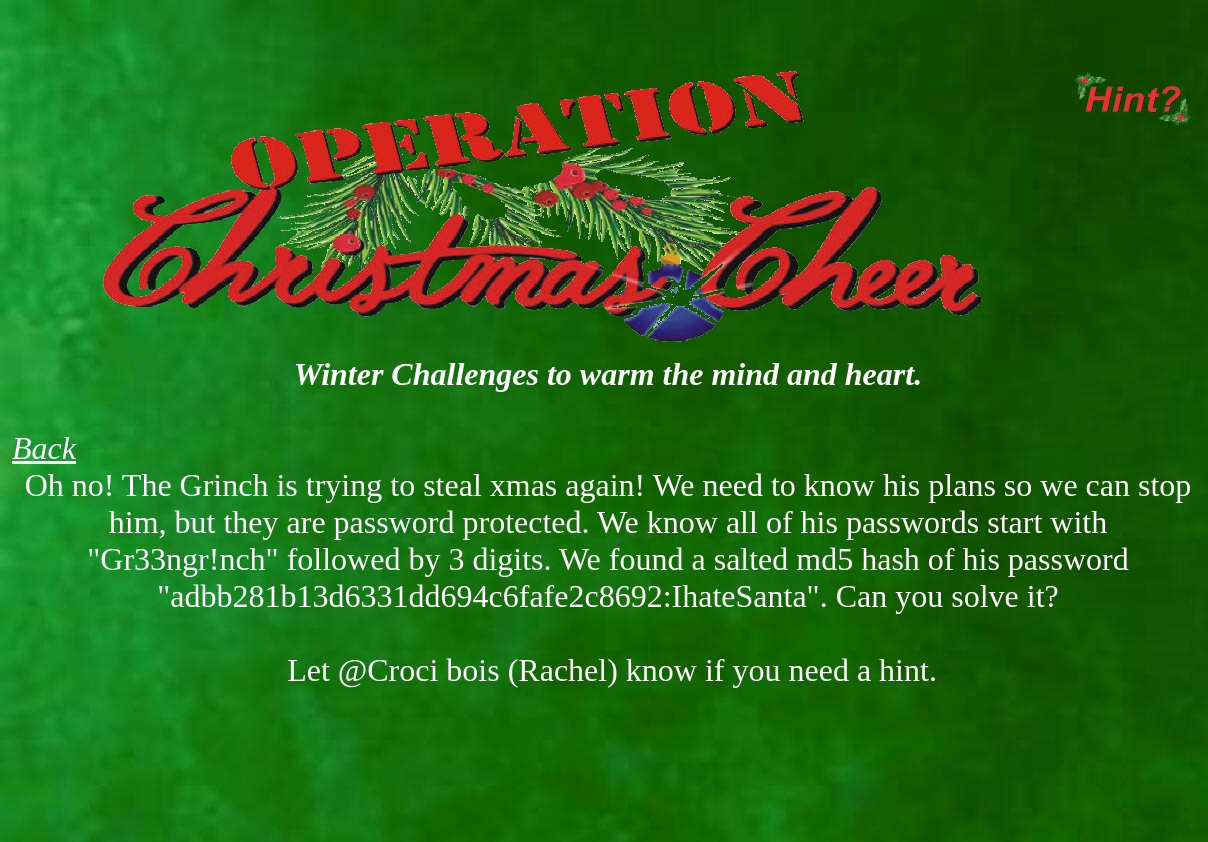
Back (44, 448)
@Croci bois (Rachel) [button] (478, 670)
